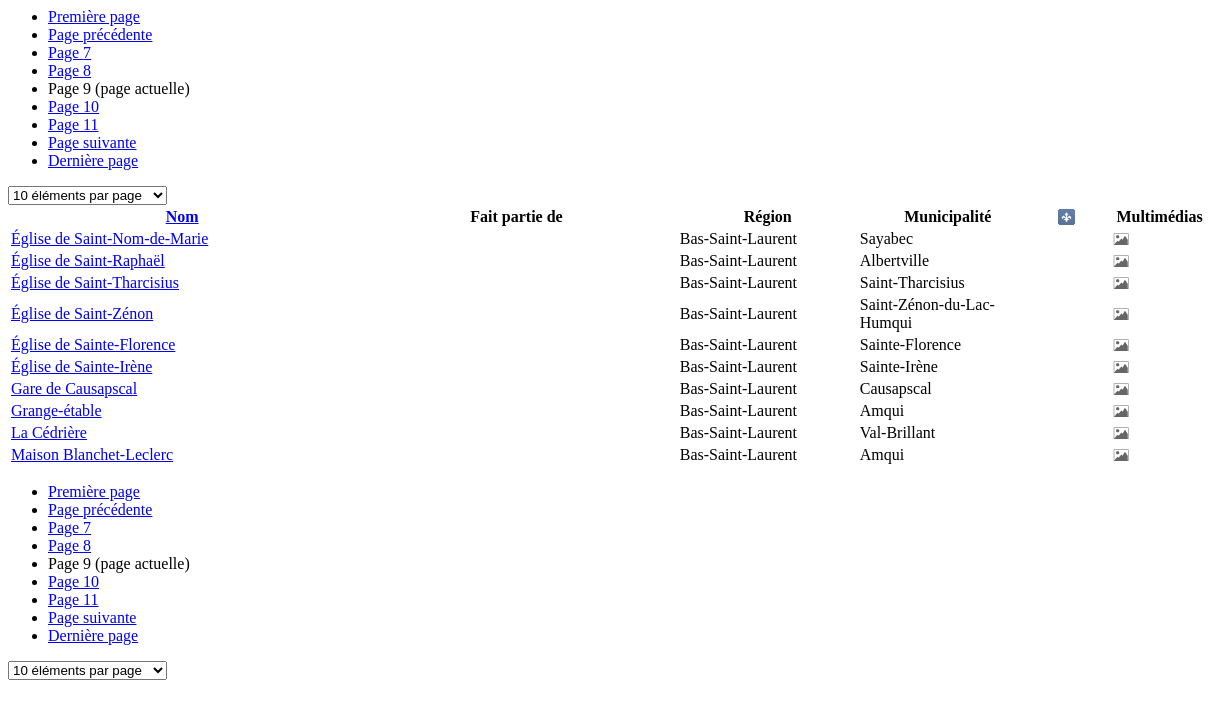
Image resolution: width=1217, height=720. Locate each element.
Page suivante (92, 142)
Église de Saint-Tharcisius (95, 282)
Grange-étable (56, 410)
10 (73, 106)
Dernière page (93, 160)
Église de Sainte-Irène (81, 366)
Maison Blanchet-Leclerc (92, 454)
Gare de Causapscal (74, 388)
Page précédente (100, 34)
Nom (182, 216)
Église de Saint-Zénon (82, 313)
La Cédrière (49, 432)
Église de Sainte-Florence (93, 344)
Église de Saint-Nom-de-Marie (109, 238)
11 (73, 124)
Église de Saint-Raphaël (88, 260)
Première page (94, 16)
